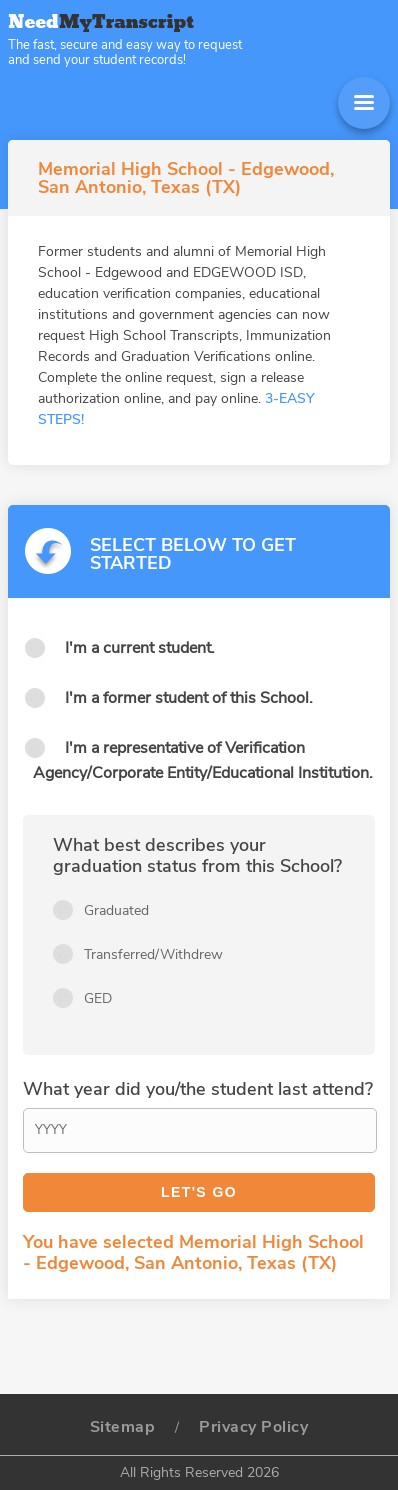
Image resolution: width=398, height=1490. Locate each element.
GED (98, 998)
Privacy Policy (253, 1427)
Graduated (116, 910)
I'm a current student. (140, 648)
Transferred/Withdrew (153, 954)
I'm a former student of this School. (189, 698)
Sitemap (123, 1427)
